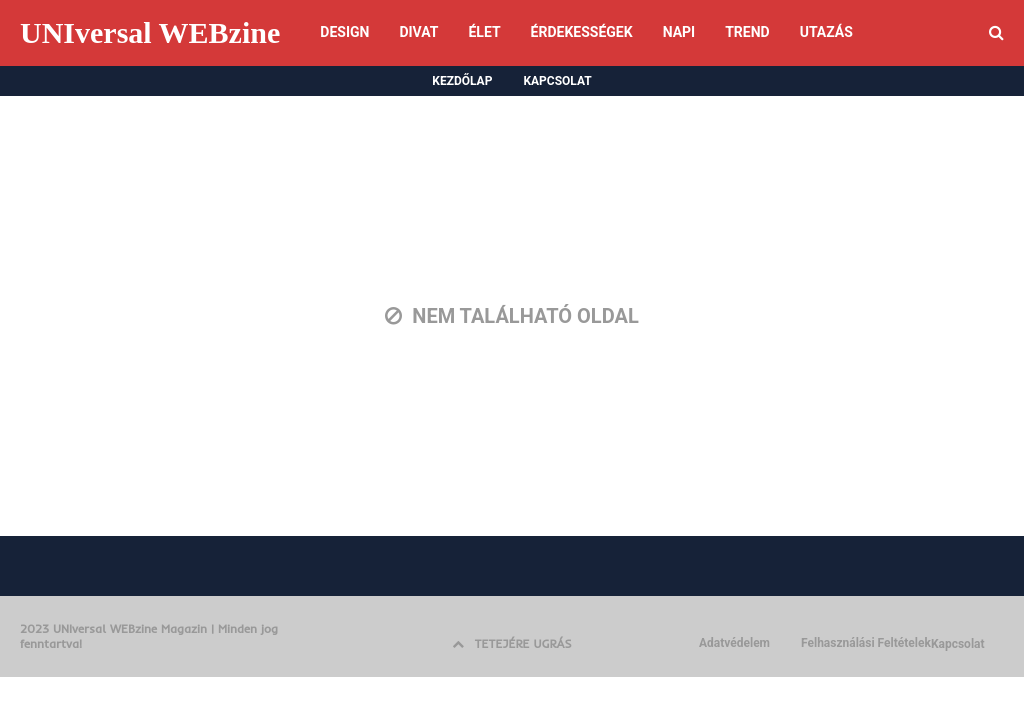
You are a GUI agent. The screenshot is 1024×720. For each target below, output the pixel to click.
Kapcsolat (958, 644)
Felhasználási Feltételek (866, 643)
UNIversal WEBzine (150, 32)
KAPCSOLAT (557, 81)
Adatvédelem (734, 643)
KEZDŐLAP (462, 81)
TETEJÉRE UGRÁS (511, 643)
